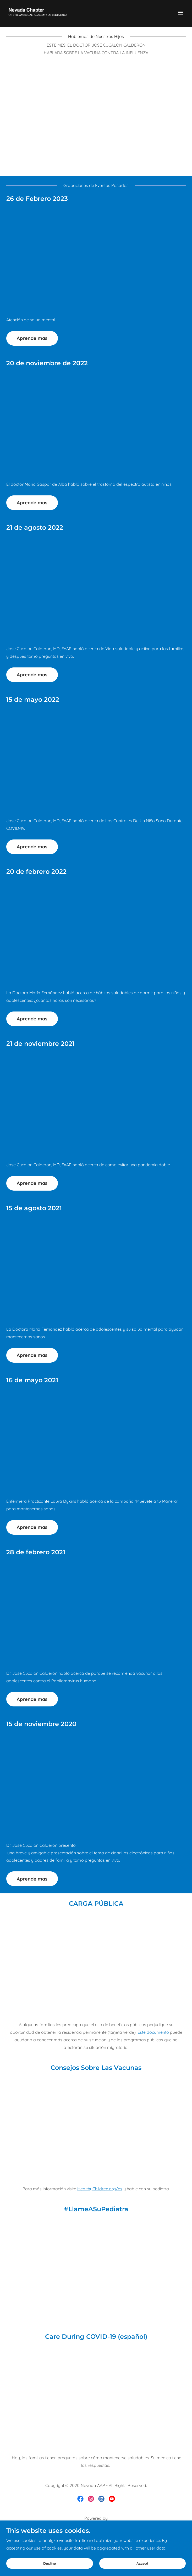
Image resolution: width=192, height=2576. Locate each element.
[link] (37, 12)
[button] (180, 12)
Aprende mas (32, 338)
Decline (49, 2563)
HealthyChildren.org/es (99, 2188)
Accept (142, 2563)
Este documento (152, 2032)
